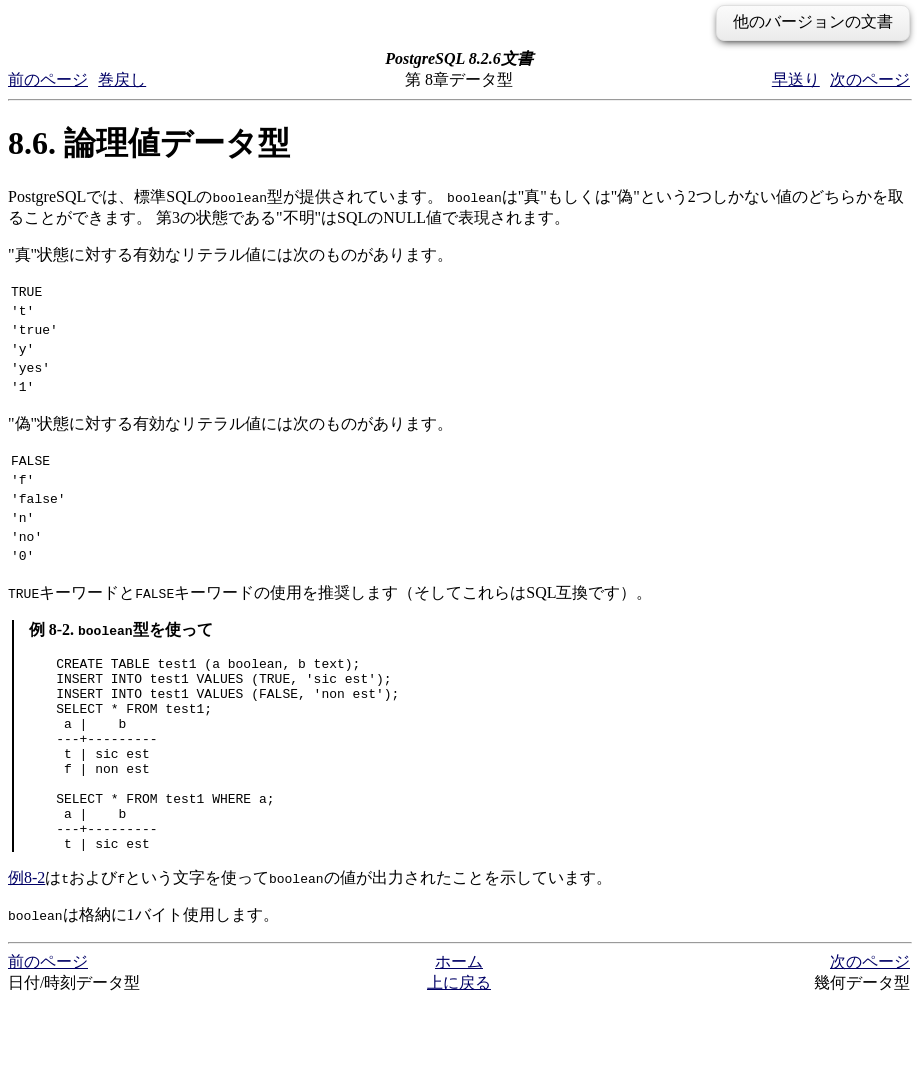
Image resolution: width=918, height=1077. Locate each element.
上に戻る (459, 1057)
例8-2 (26, 952)
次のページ (870, 79)
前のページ (48, 79)
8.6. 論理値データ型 (149, 143)
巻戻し (122, 79)
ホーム (459, 1036)
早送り (796, 79)
